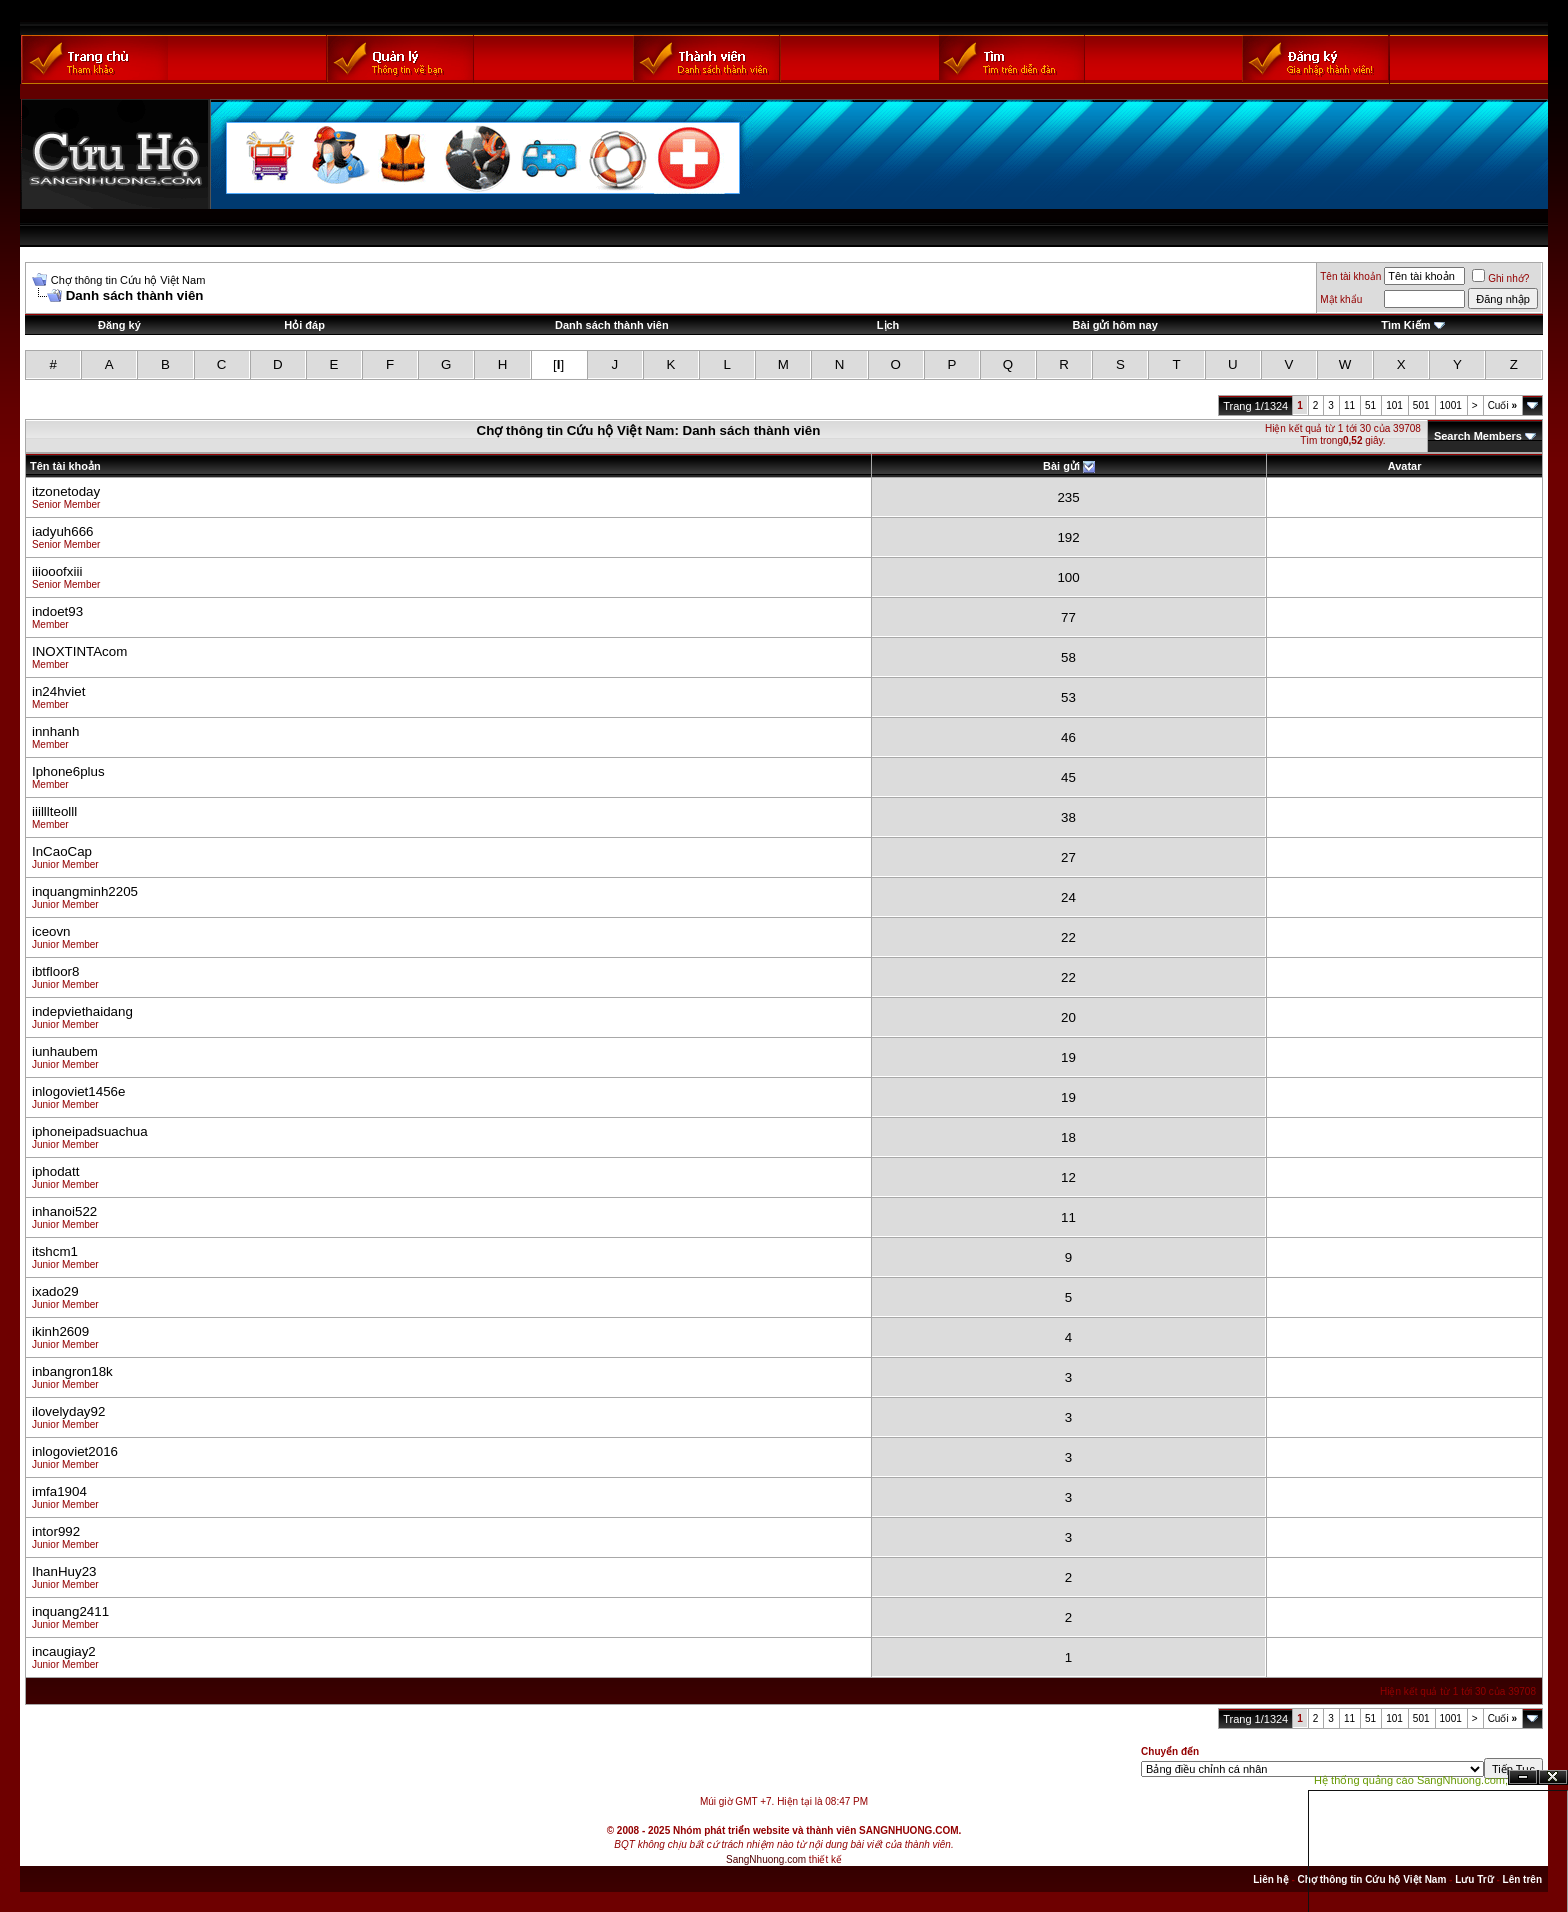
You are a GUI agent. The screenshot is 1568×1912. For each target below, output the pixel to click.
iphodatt (55, 1171)
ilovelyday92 (68, 1411)
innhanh (55, 731)
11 (1349, 405)
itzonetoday (66, 491)
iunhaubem (65, 1051)
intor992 (56, 1531)
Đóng (1553, 1777)
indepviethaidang (82, 1011)
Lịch (888, 325)
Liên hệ (1270, 1879)
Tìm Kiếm (1405, 325)
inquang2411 (70, 1611)
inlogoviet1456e (78, 1091)
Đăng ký (119, 325)
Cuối (1502, 405)
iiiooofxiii (57, 571)
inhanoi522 (64, 1211)
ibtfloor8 (55, 971)
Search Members (1478, 436)
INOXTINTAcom (79, 651)
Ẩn (1523, 1777)
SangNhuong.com (766, 1859)
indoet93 (57, 611)
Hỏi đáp (304, 325)
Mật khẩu (1341, 299)
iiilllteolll (54, 811)
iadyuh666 (63, 531)
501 (1421, 405)
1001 (1451, 405)
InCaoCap (62, 851)
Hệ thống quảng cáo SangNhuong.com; (1411, 1780)
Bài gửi (1061, 466)
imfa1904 (59, 1491)
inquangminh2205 (85, 891)
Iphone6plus (68, 771)
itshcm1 (55, 1251)
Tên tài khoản (1350, 276)
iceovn (51, 931)
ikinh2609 (60, 1331)
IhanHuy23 (64, 1571)
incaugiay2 (64, 1651)
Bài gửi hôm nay (1115, 325)
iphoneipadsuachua (90, 1131)
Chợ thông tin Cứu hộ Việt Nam (128, 280)
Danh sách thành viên (612, 325)
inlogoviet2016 (75, 1451)
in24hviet (58, 691)
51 (1370, 405)
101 (1394, 405)
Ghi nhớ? (1500, 278)
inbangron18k (72, 1371)
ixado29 (55, 1291)
